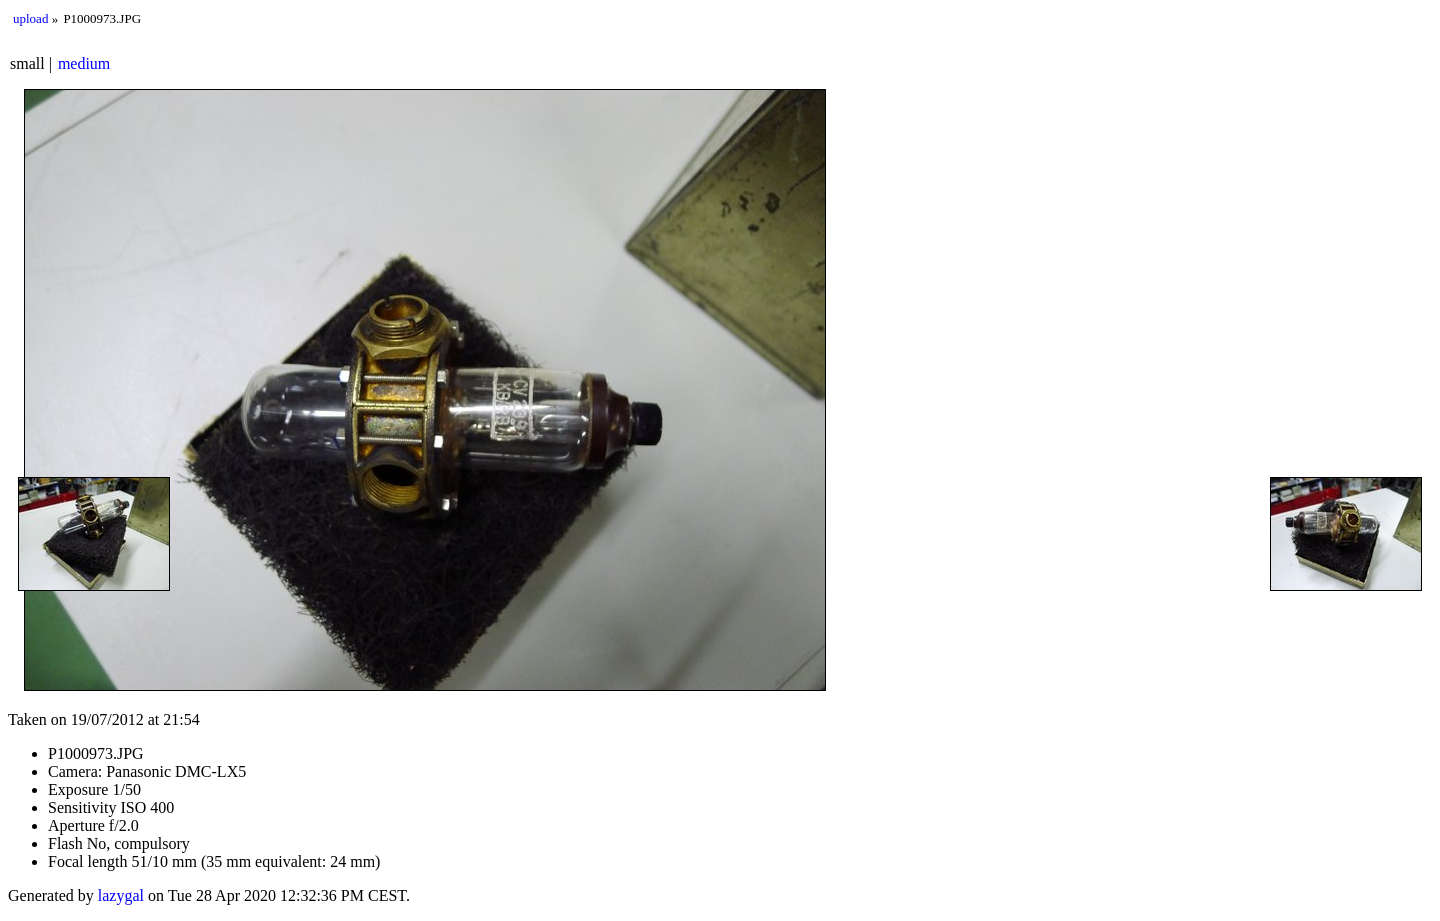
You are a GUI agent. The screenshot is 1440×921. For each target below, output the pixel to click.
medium (84, 63)
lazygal (121, 895)
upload (30, 18)
